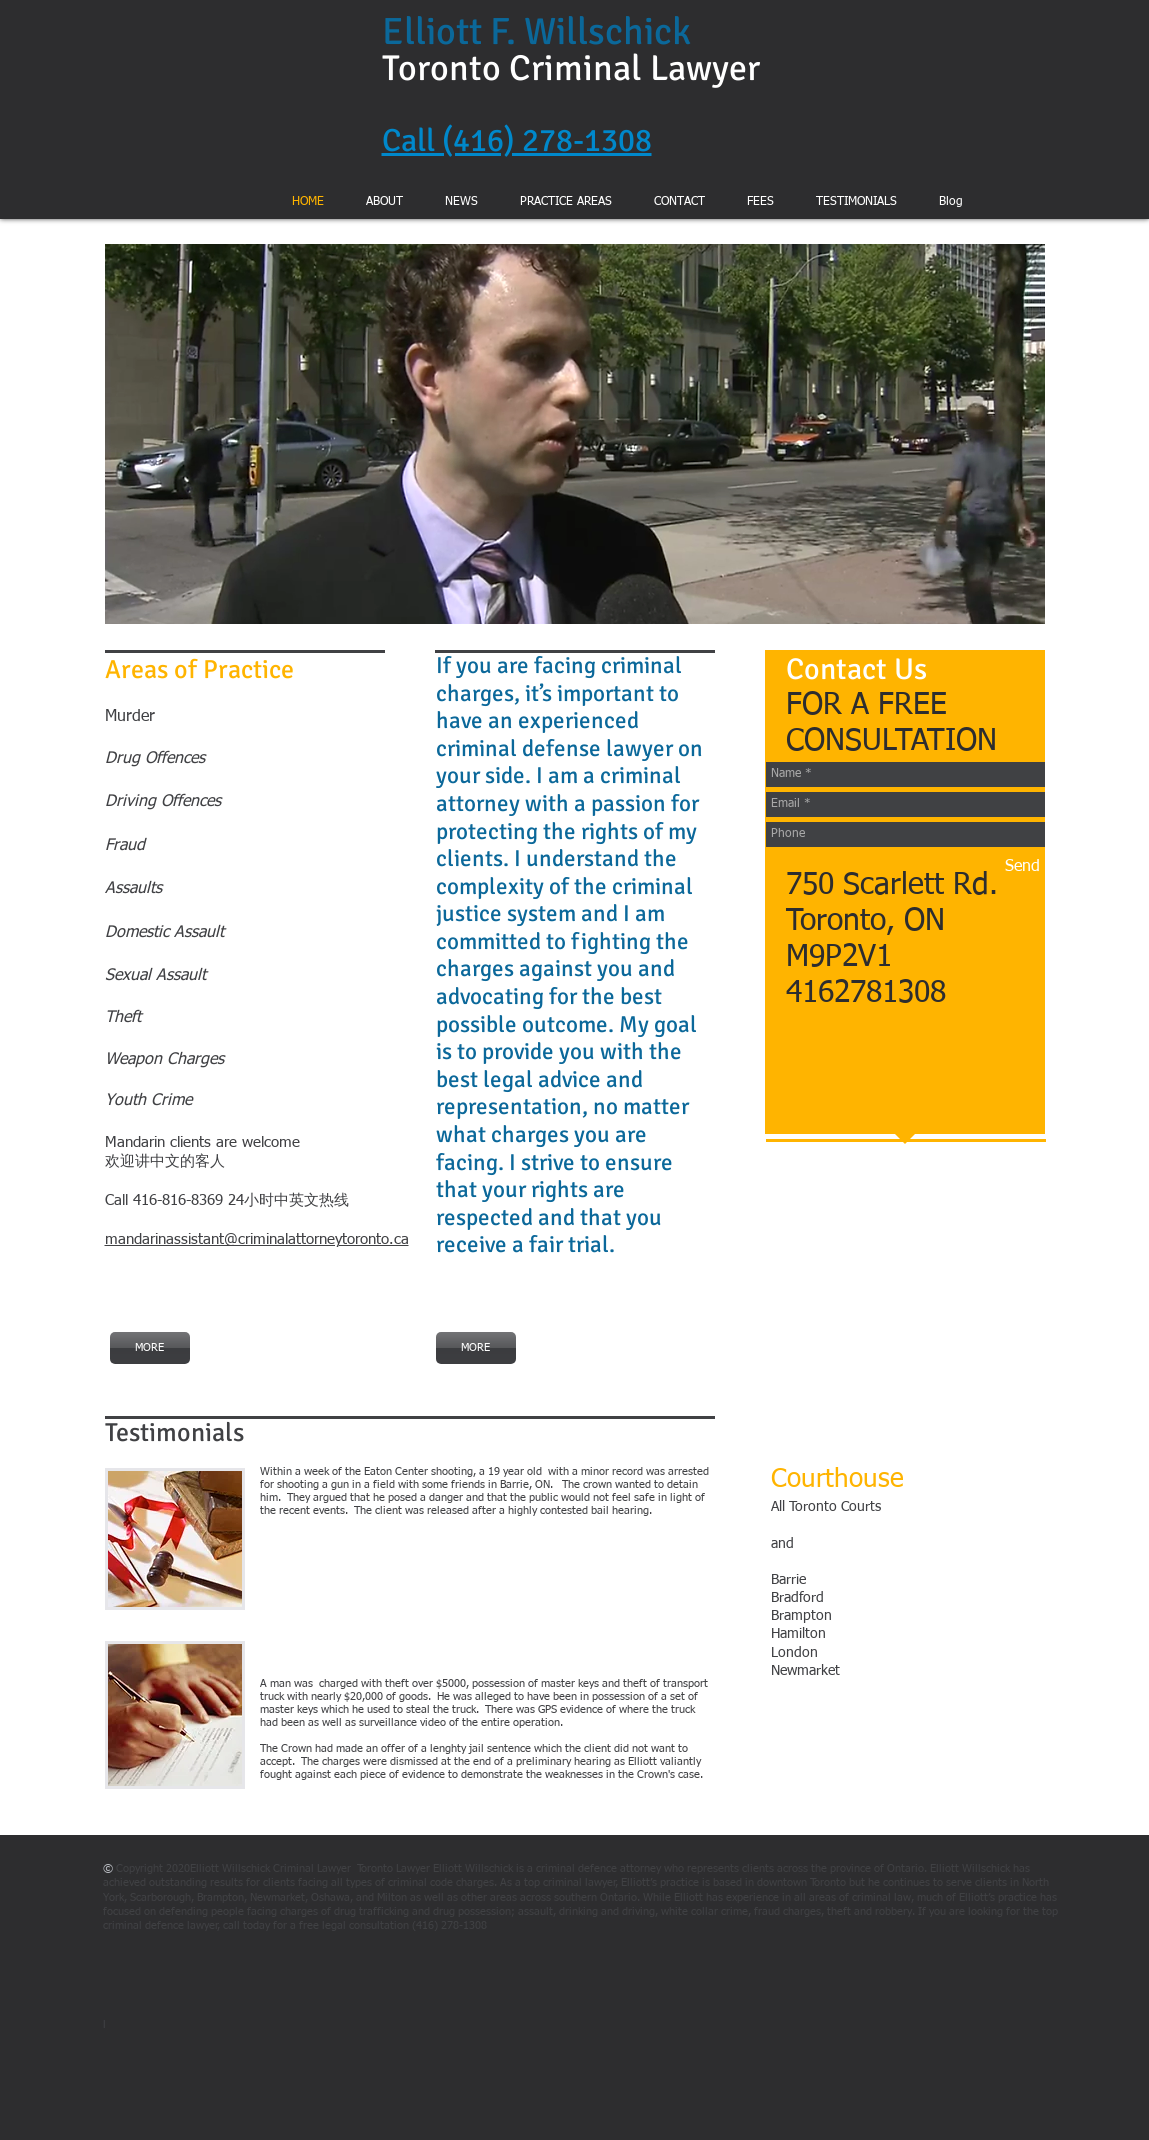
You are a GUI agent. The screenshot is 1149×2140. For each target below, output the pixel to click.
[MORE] (150, 1348)
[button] (575, 434)
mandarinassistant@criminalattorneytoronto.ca (257, 1239)
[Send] (1022, 867)
